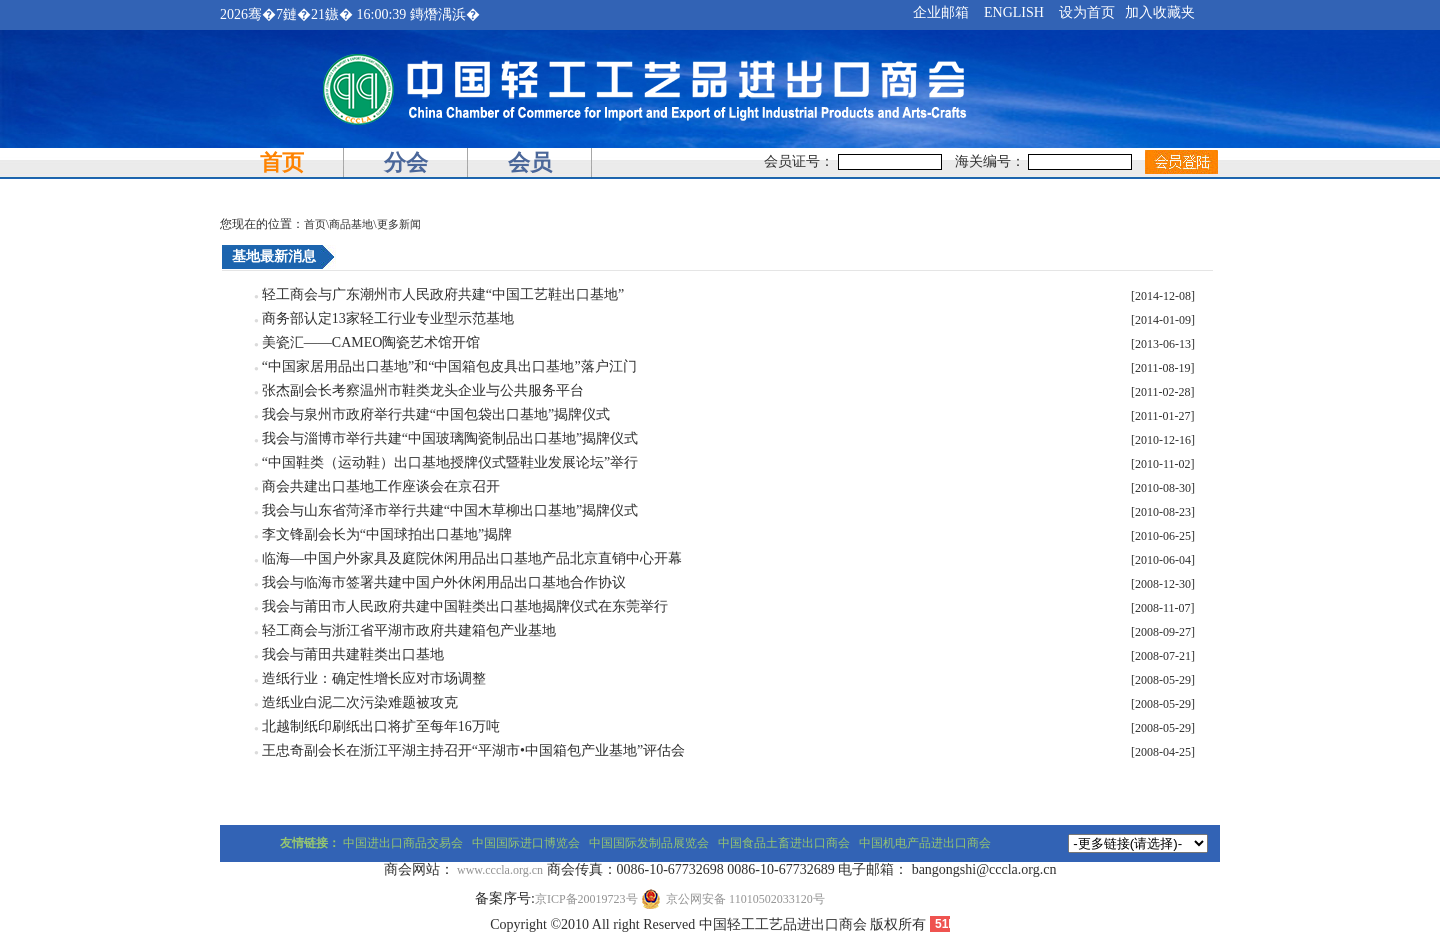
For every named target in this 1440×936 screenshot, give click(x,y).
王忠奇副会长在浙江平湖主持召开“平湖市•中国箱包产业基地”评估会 (473, 750)
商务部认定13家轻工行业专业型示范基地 (388, 318)
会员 (530, 162)
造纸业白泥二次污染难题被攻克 (360, 702)
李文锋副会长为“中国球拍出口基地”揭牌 (387, 534)
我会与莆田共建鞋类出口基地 (353, 654)
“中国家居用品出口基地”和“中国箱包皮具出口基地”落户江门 (449, 366)
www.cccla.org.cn (500, 870)
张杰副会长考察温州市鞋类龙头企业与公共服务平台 (423, 390)
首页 (282, 162)
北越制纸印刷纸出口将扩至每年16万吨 (381, 726)
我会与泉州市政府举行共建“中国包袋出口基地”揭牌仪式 (436, 414)
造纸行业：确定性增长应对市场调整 (374, 678)
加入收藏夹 (1160, 12)
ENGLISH (1014, 12)
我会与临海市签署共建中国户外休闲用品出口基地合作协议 (444, 582)
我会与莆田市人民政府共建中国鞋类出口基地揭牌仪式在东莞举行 (465, 606)
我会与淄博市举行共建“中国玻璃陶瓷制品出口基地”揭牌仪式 (450, 438)
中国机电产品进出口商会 (925, 843)
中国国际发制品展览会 (649, 843)
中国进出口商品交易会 (403, 843)
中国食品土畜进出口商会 (784, 843)
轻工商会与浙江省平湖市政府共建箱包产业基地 (409, 630)
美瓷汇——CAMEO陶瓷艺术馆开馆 (371, 342)
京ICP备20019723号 (586, 899)
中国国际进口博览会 (526, 843)
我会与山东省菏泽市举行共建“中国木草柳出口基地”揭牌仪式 (450, 510)
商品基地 (351, 224)
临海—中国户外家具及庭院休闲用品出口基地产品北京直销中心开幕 (472, 558)
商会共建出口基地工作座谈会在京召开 (381, 486)
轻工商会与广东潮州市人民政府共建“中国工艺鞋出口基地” (443, 294)
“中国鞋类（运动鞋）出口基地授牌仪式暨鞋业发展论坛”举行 (450, 462)
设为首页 (1087, 12)
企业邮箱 (941, 12)
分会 (406, 162)
